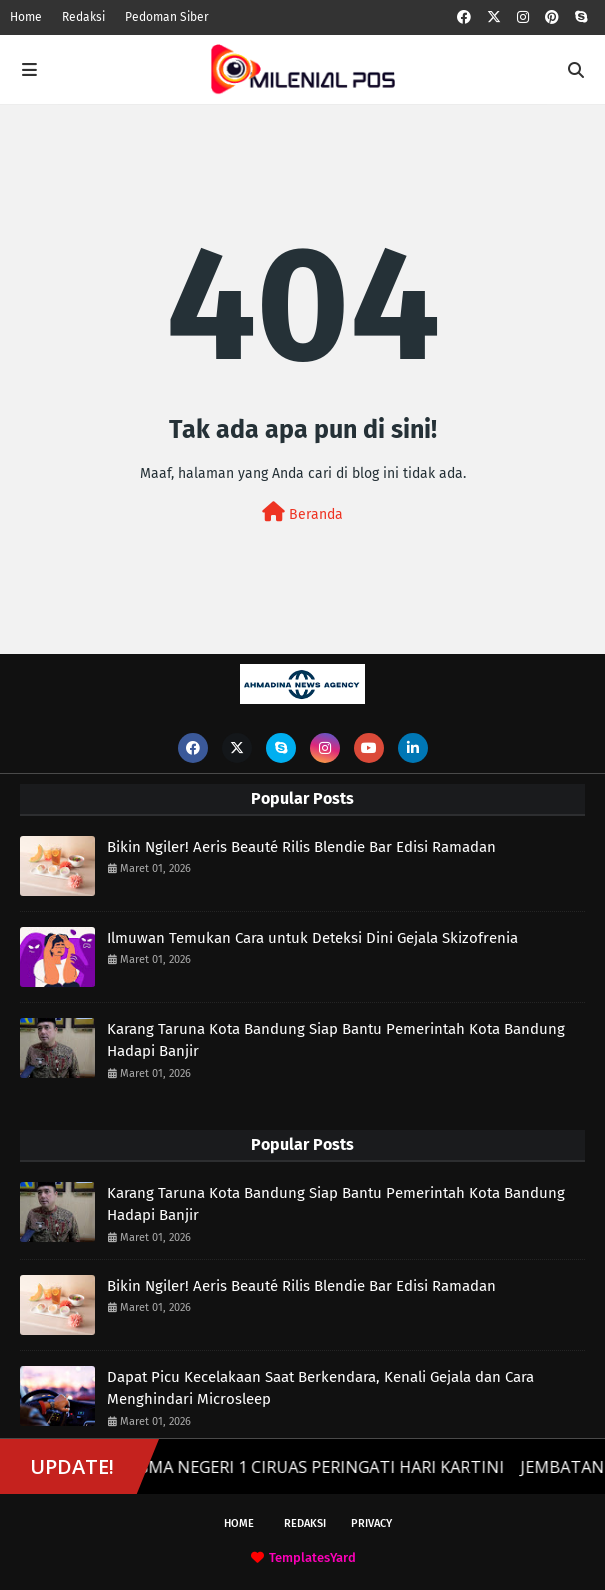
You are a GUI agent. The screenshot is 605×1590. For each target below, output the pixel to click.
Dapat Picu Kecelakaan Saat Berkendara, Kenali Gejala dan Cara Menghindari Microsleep (320, 1388)
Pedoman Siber (167, 17)
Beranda (302, 512)
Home (26, 17)
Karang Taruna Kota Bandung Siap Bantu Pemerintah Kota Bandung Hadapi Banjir (336, 1040)
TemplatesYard (312, 1557)
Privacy (371, 1523)
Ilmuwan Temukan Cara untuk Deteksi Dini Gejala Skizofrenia (312, 938)
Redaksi (83, 17)
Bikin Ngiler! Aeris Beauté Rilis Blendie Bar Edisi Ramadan (301, 847)
